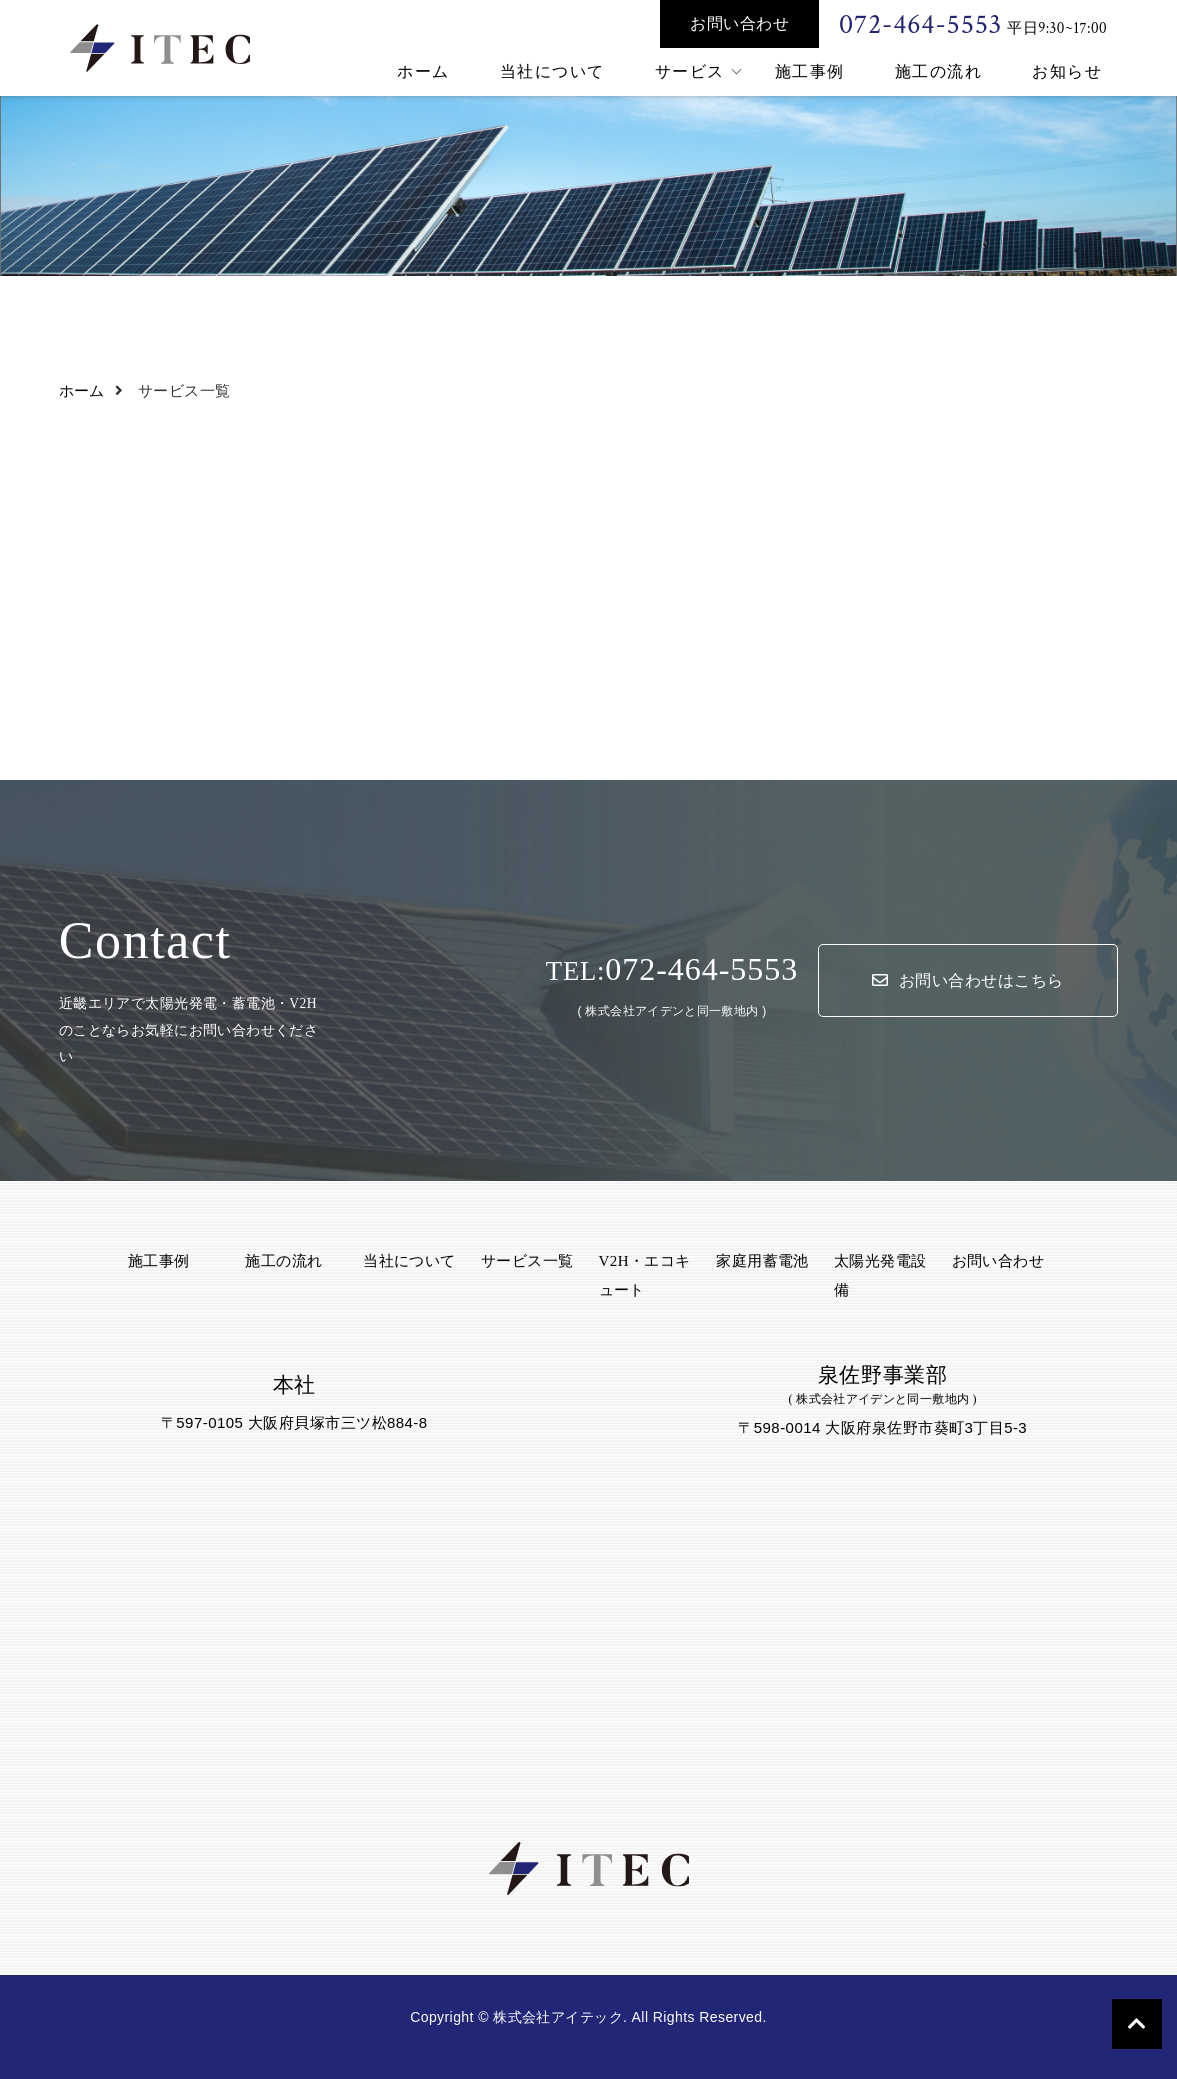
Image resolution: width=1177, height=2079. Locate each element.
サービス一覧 (527, 1261)
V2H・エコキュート (645, 1275)
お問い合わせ (739, 23)
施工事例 (810, 71)
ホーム (423, 71)
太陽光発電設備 (880, 1275)
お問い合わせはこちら (967, 980)
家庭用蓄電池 (762, 1261)
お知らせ (1067, 71)
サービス (690, 71)
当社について (552, 71)
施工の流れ (939, 71)
